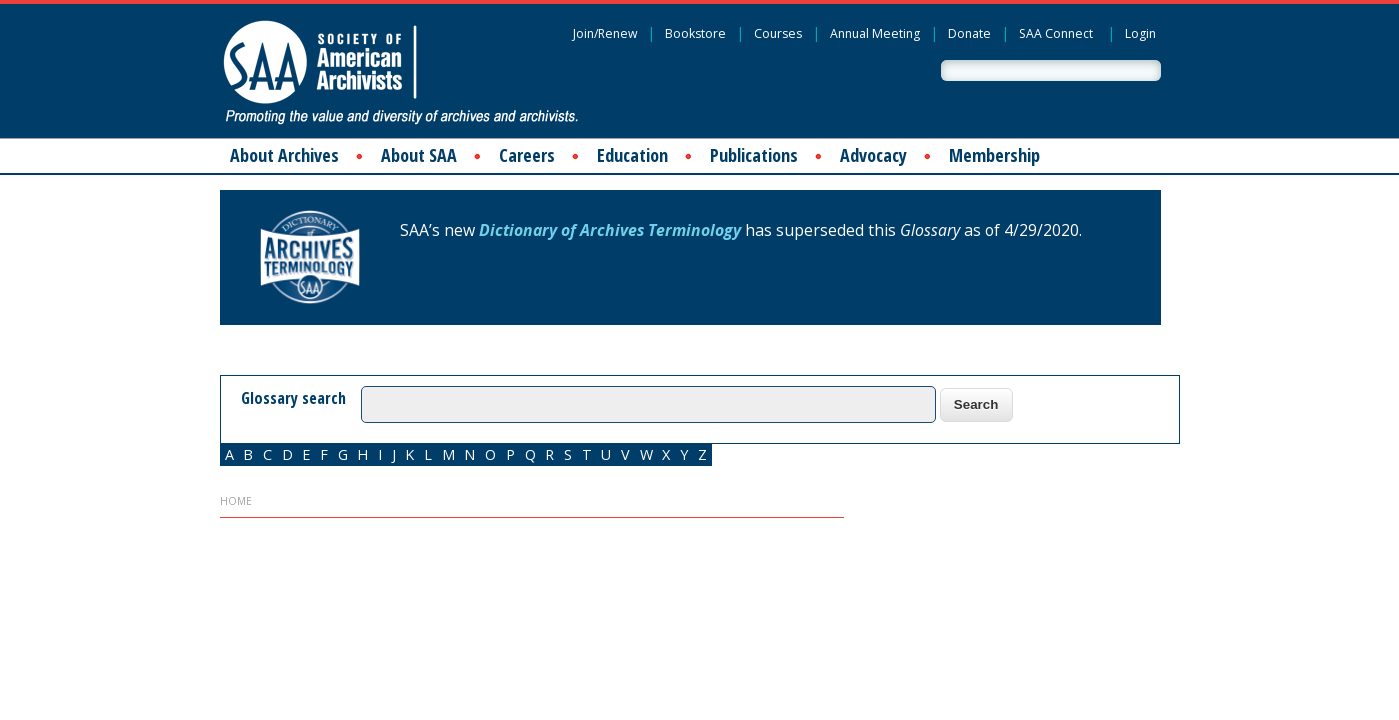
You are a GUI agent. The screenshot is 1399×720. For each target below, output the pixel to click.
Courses (778, 33)
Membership (994, 155)
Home (236, 501)
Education (632, 155)
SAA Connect (1056, 33)
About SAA (419, 155)
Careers (527, 155)
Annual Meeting (875, 33)
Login (1140, 33)
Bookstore (695, 33)
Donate (969, 33)
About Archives (284, 155)
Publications (754, 155)
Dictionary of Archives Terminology (610, 230)
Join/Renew (605, 33)
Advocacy (873, 155)
